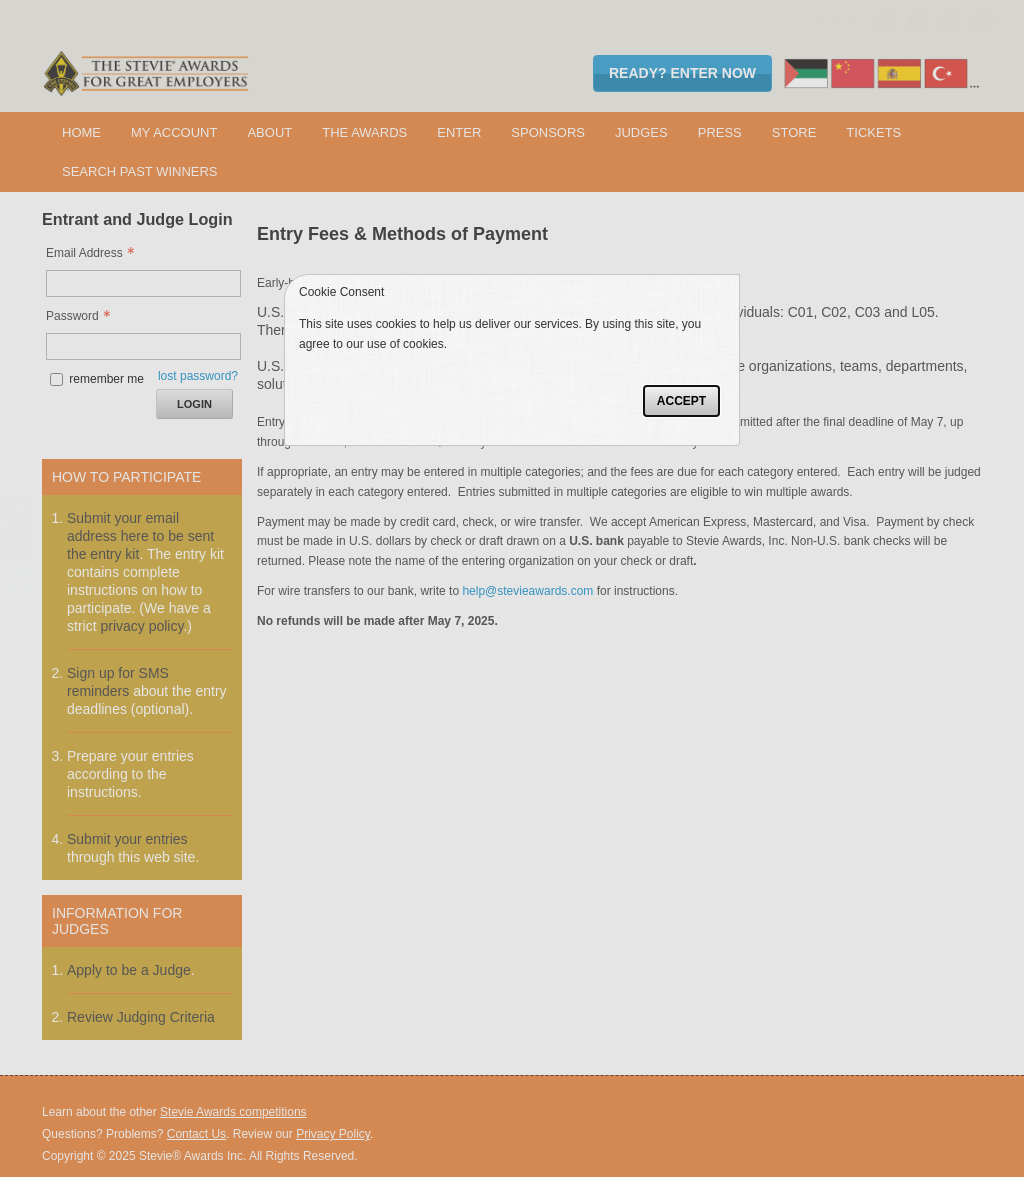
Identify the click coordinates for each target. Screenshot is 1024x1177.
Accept (681, 401)
